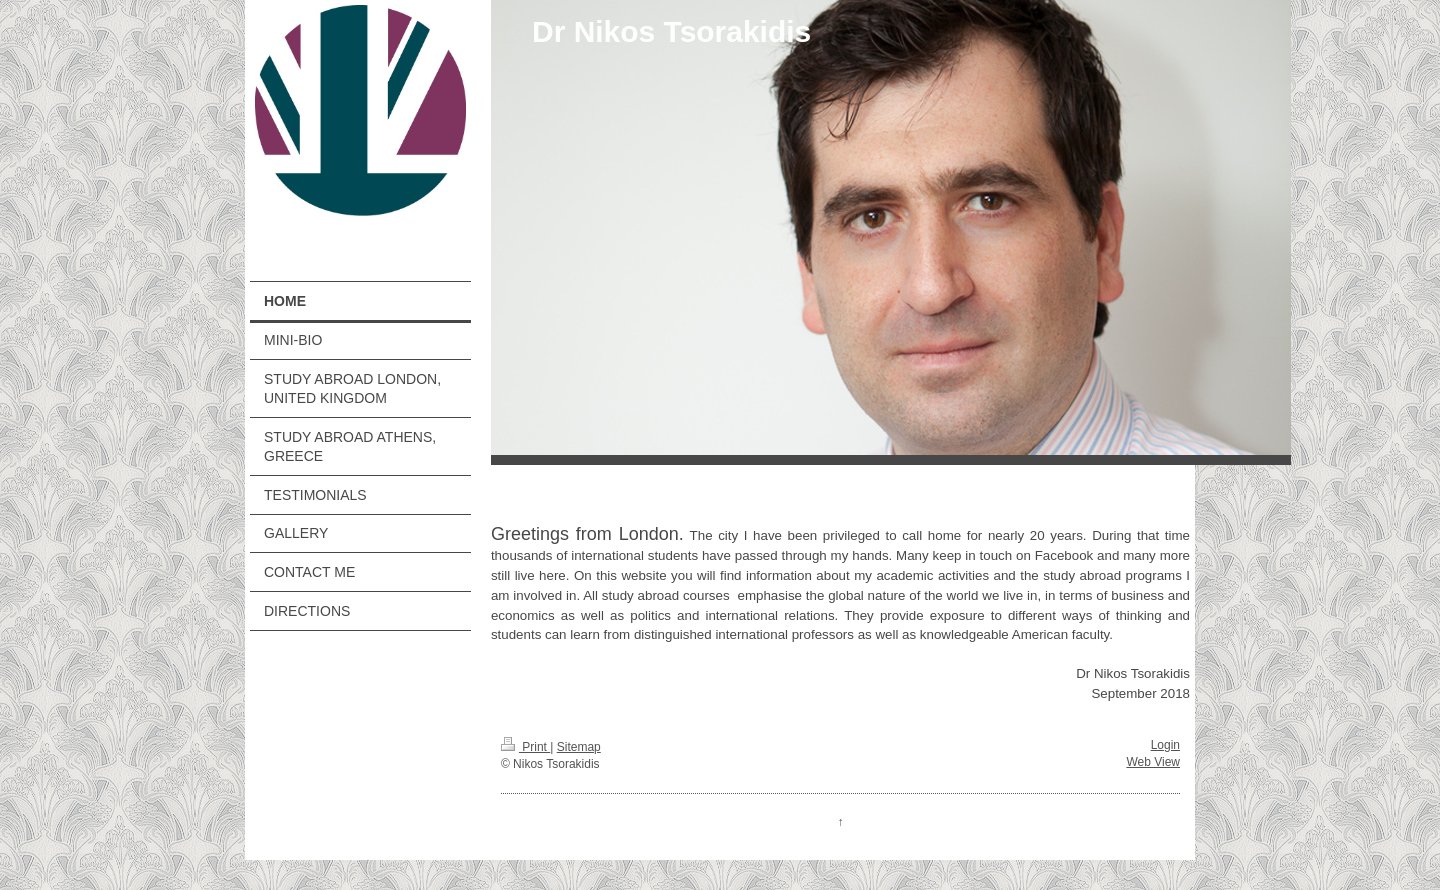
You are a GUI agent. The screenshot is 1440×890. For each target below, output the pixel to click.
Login (1165, 745)
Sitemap (579, 747)
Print (525, 747)
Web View (1153, 762)
